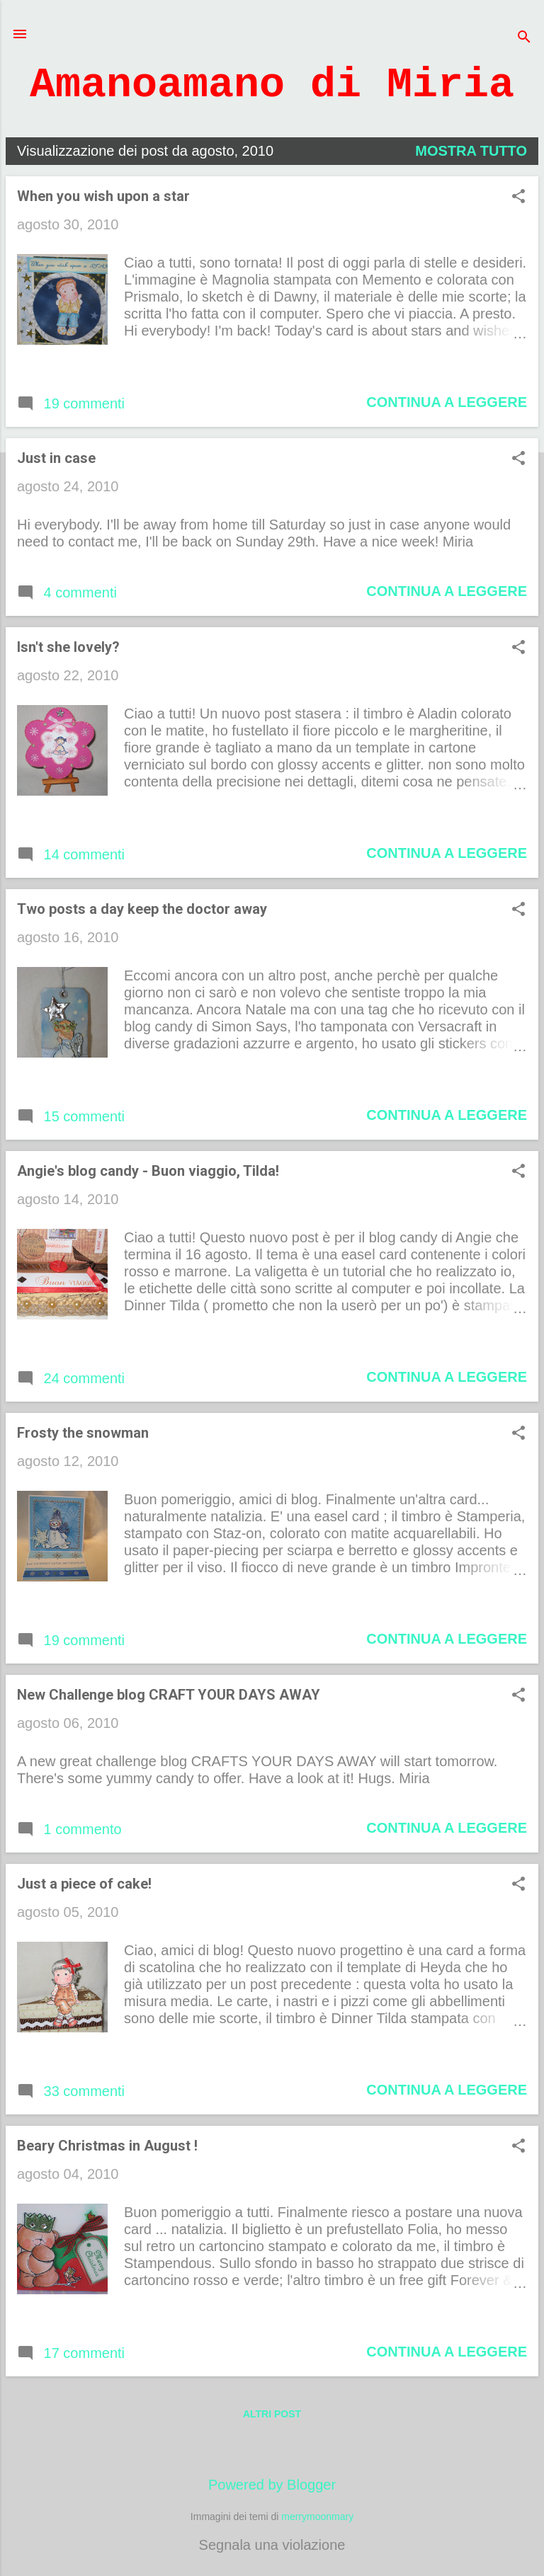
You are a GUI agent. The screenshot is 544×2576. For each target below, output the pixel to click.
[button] (518, 198)
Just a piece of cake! (84, 1883)
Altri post (272, 2414)
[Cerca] (524, 38)
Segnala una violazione (272, 2545)
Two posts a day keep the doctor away (142, 908)
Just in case (56, 458)
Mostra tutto (471, 151)
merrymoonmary (317, 2516)
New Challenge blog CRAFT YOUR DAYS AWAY (168, 1694)
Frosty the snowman (83, 1432)
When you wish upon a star (103, 196)
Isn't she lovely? (68, 647)
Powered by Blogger (272, 2484)
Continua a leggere (446, 402)
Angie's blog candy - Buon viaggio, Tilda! (148, 1170)
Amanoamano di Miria (272, 85)
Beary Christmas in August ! (107, 2145)
